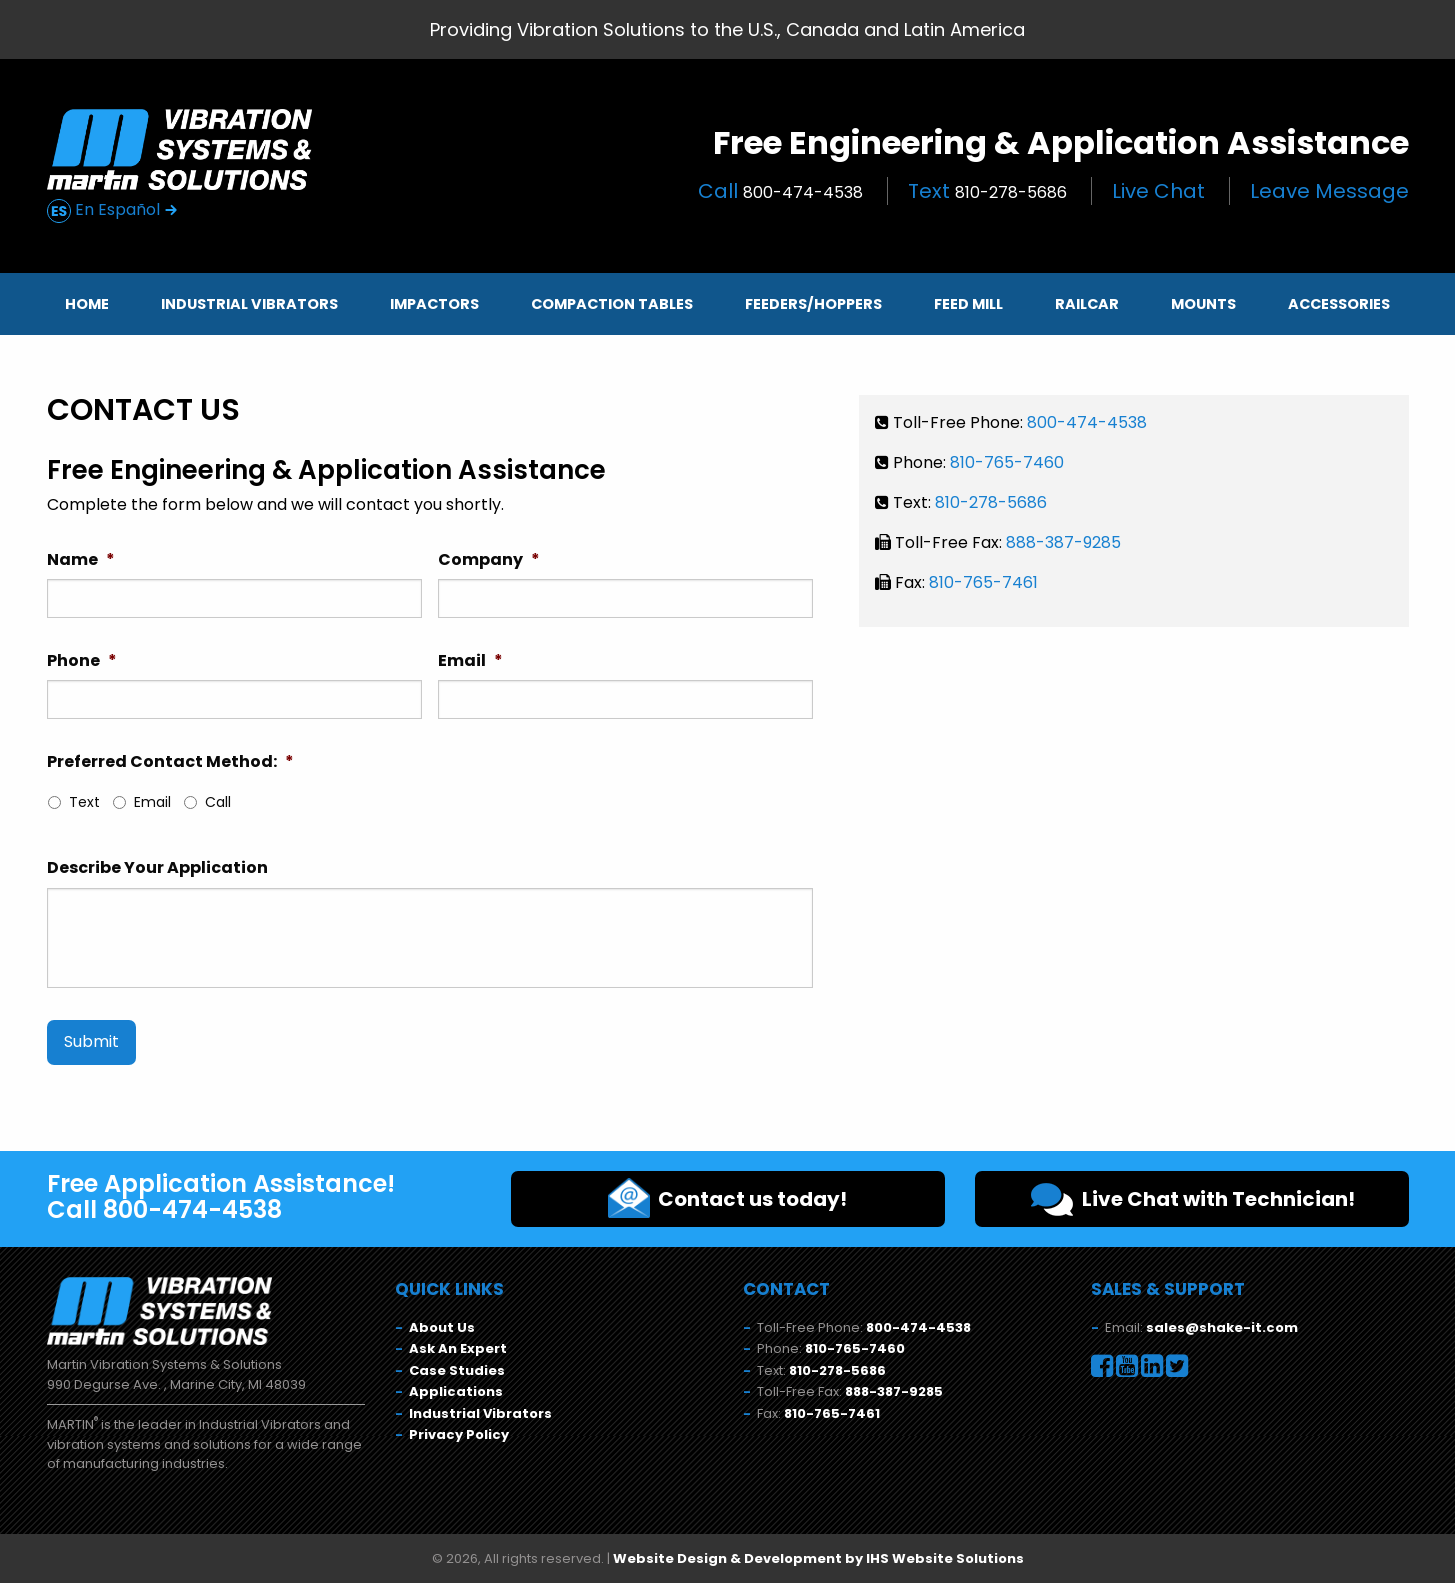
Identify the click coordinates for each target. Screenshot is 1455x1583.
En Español (112, 210)
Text (987, 191)
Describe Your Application (157, 868)
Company (489, 560)
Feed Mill (968, 304)
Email (470, 661)
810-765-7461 (983, 582)
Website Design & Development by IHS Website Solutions (818, 1558)
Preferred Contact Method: (170, 762)
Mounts (1203, 304)
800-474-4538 (1087, 422)
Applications (456, 1391)
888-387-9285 (1063, 542)
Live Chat (1158, 191)
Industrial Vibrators (249, 304)
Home (87, 304)
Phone (82, 661)
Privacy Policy (459, 1434)
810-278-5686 (991, 502)
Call (780, 191)
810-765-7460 (1007, 462)
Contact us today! (727, 1198)
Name (81, 560)
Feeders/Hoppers (813, 304)
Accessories (1339, 304)
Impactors (434, 304)
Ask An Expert (458, 1348)
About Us (442, 1327)
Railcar (1087, 304)
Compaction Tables (612, 304)
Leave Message (1329, 191)
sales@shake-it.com (1222, 1327)
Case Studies (457, 1370)
